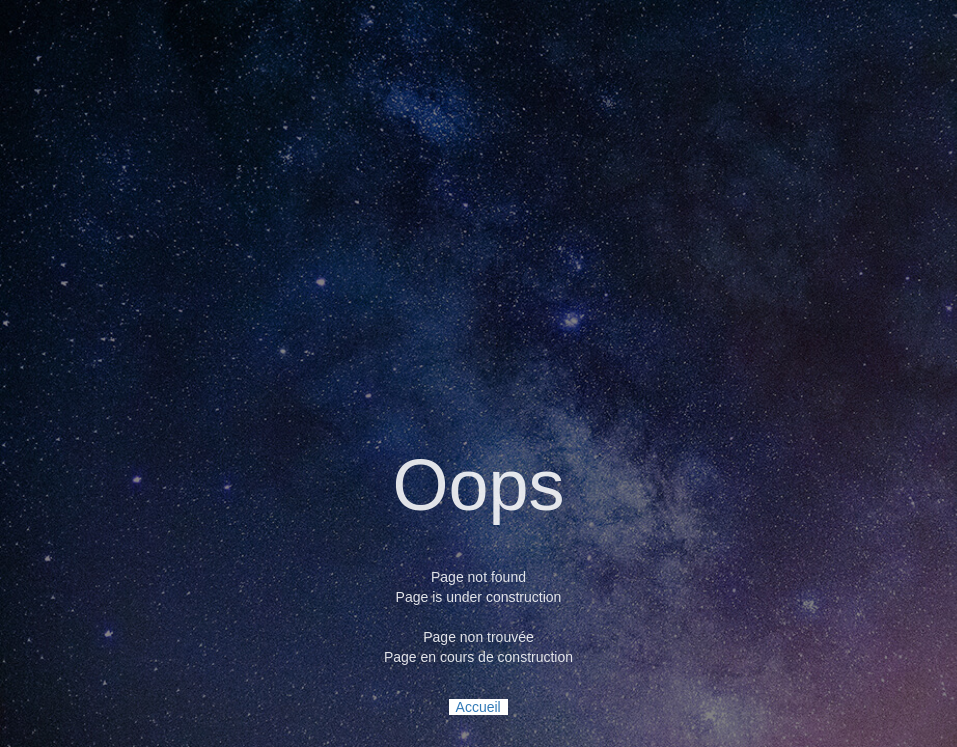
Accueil (478, 707)
